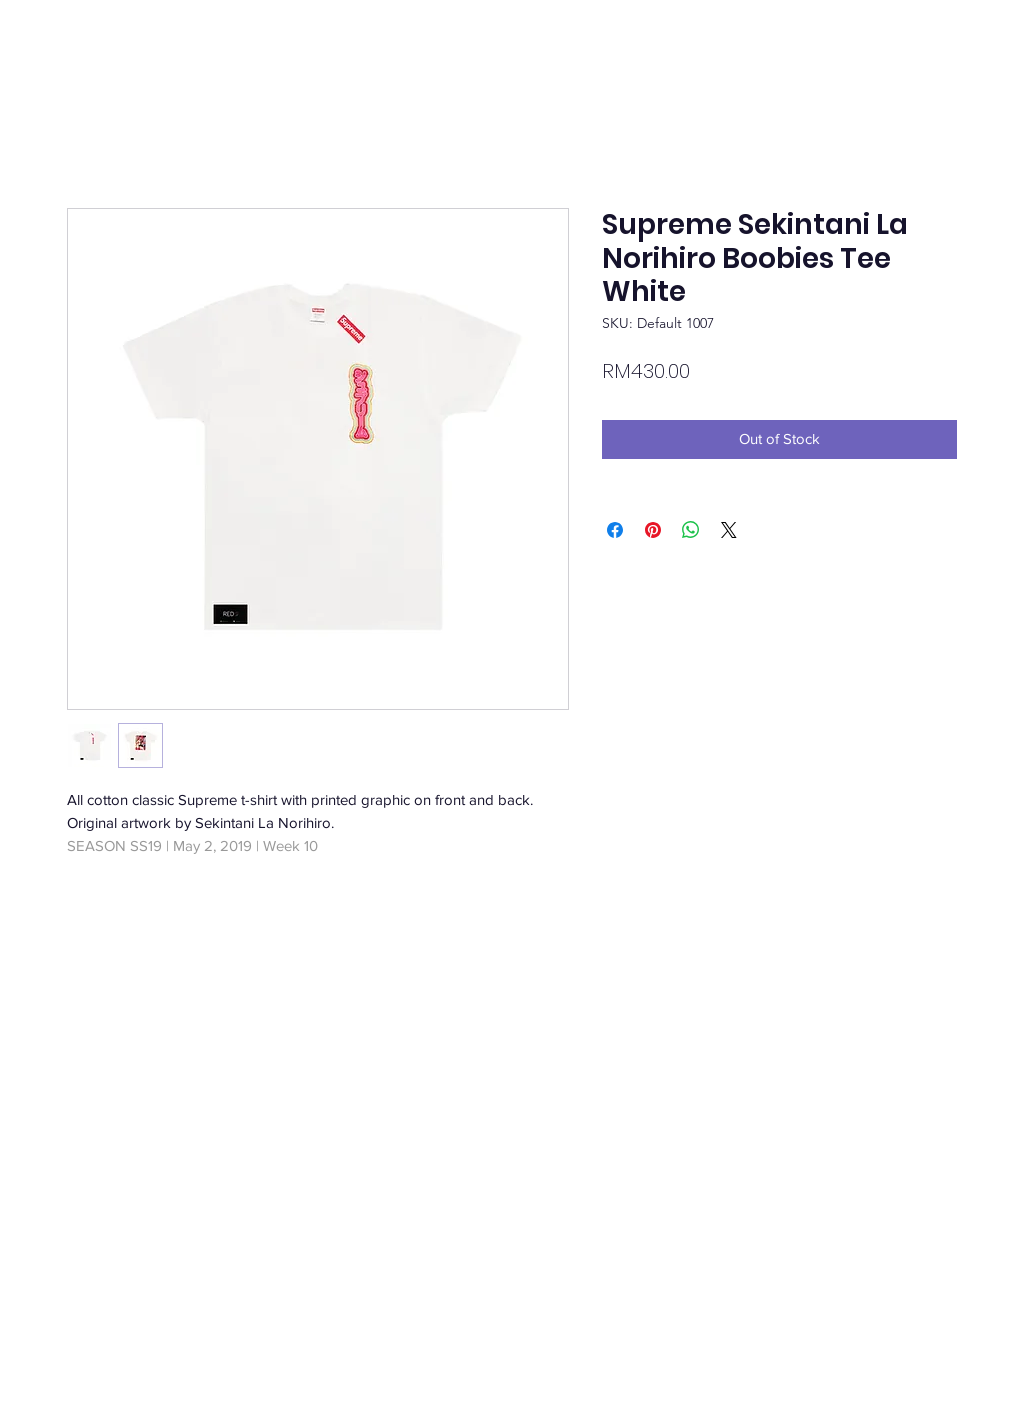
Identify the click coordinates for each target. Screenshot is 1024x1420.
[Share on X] (729, 530)
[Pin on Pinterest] (653, 530)
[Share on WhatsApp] (691, 530)
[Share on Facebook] (615, 530)
